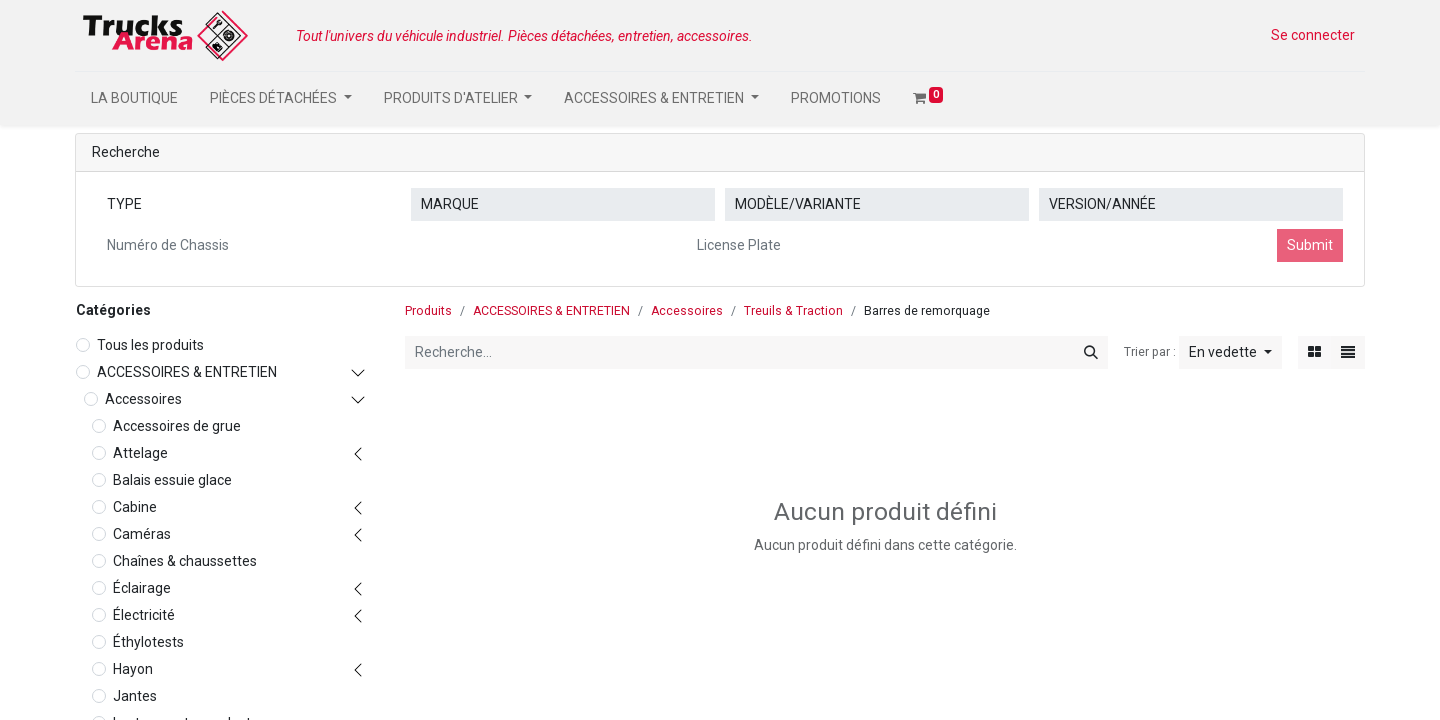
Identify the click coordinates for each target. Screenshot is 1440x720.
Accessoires (143, 399)
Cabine (135, 507)
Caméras (142, 534)
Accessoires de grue (177, 426)
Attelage (140, 453)
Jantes (135, 696)
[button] (1230, 352)
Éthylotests (148, 642)
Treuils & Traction (793, 311)
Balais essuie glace (172, 480)
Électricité (144, 615)
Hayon (133, 669)
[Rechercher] (1091, 352)
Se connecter (1313, 35)
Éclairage (142, 588)
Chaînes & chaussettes (185, 561)
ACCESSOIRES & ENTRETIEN (187, 372)
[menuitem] (134, 98)
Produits (428, 311)
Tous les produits (150, 345)
